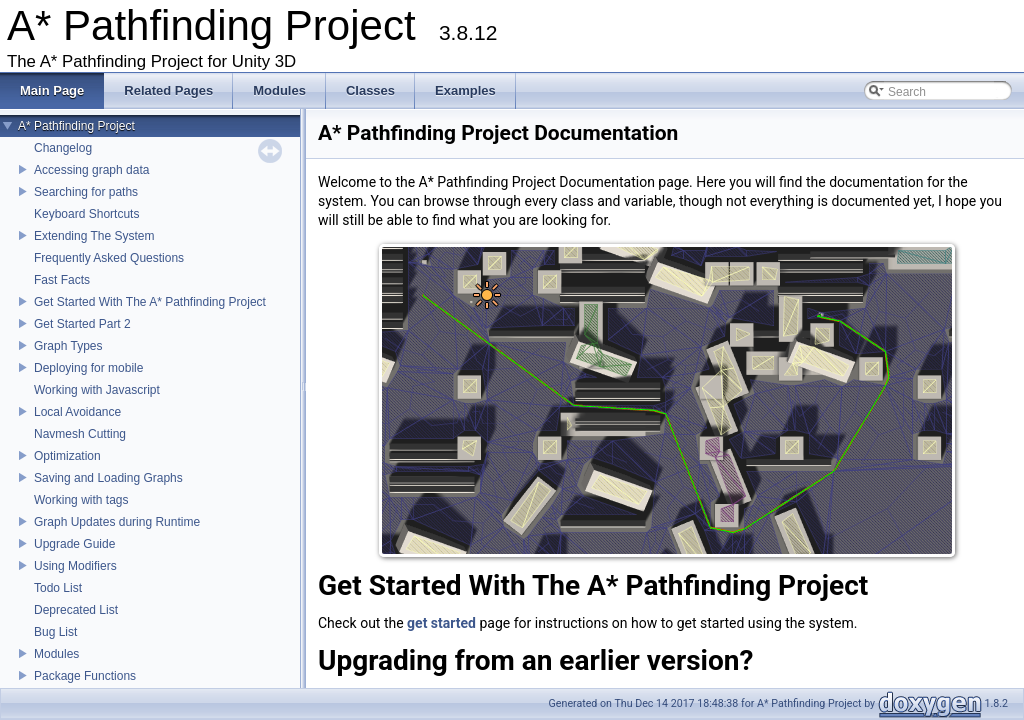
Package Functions (85, 676)
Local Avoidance (77, 412)
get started (443, 623)
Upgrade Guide (74, 544)
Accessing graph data (91, 170)
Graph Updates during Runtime (117, 522)
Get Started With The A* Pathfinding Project (150, 302)
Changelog (63, 148)
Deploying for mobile (88, 368)
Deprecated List (76, 610)
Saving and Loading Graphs (108, 478)
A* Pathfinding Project (76, 126)
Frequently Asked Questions (109, 258)
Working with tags (81, 500)
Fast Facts (62, 280)
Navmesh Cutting (80, 434)
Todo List (58, 588)
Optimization (67, 456)
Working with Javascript (97, 390)
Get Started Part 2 (82, 324)
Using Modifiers (75, 566)
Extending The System (94, 236)
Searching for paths (86, 192)
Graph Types (68, 346)
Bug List (55, 632)
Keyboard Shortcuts (86, 214)
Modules (56, 654)
